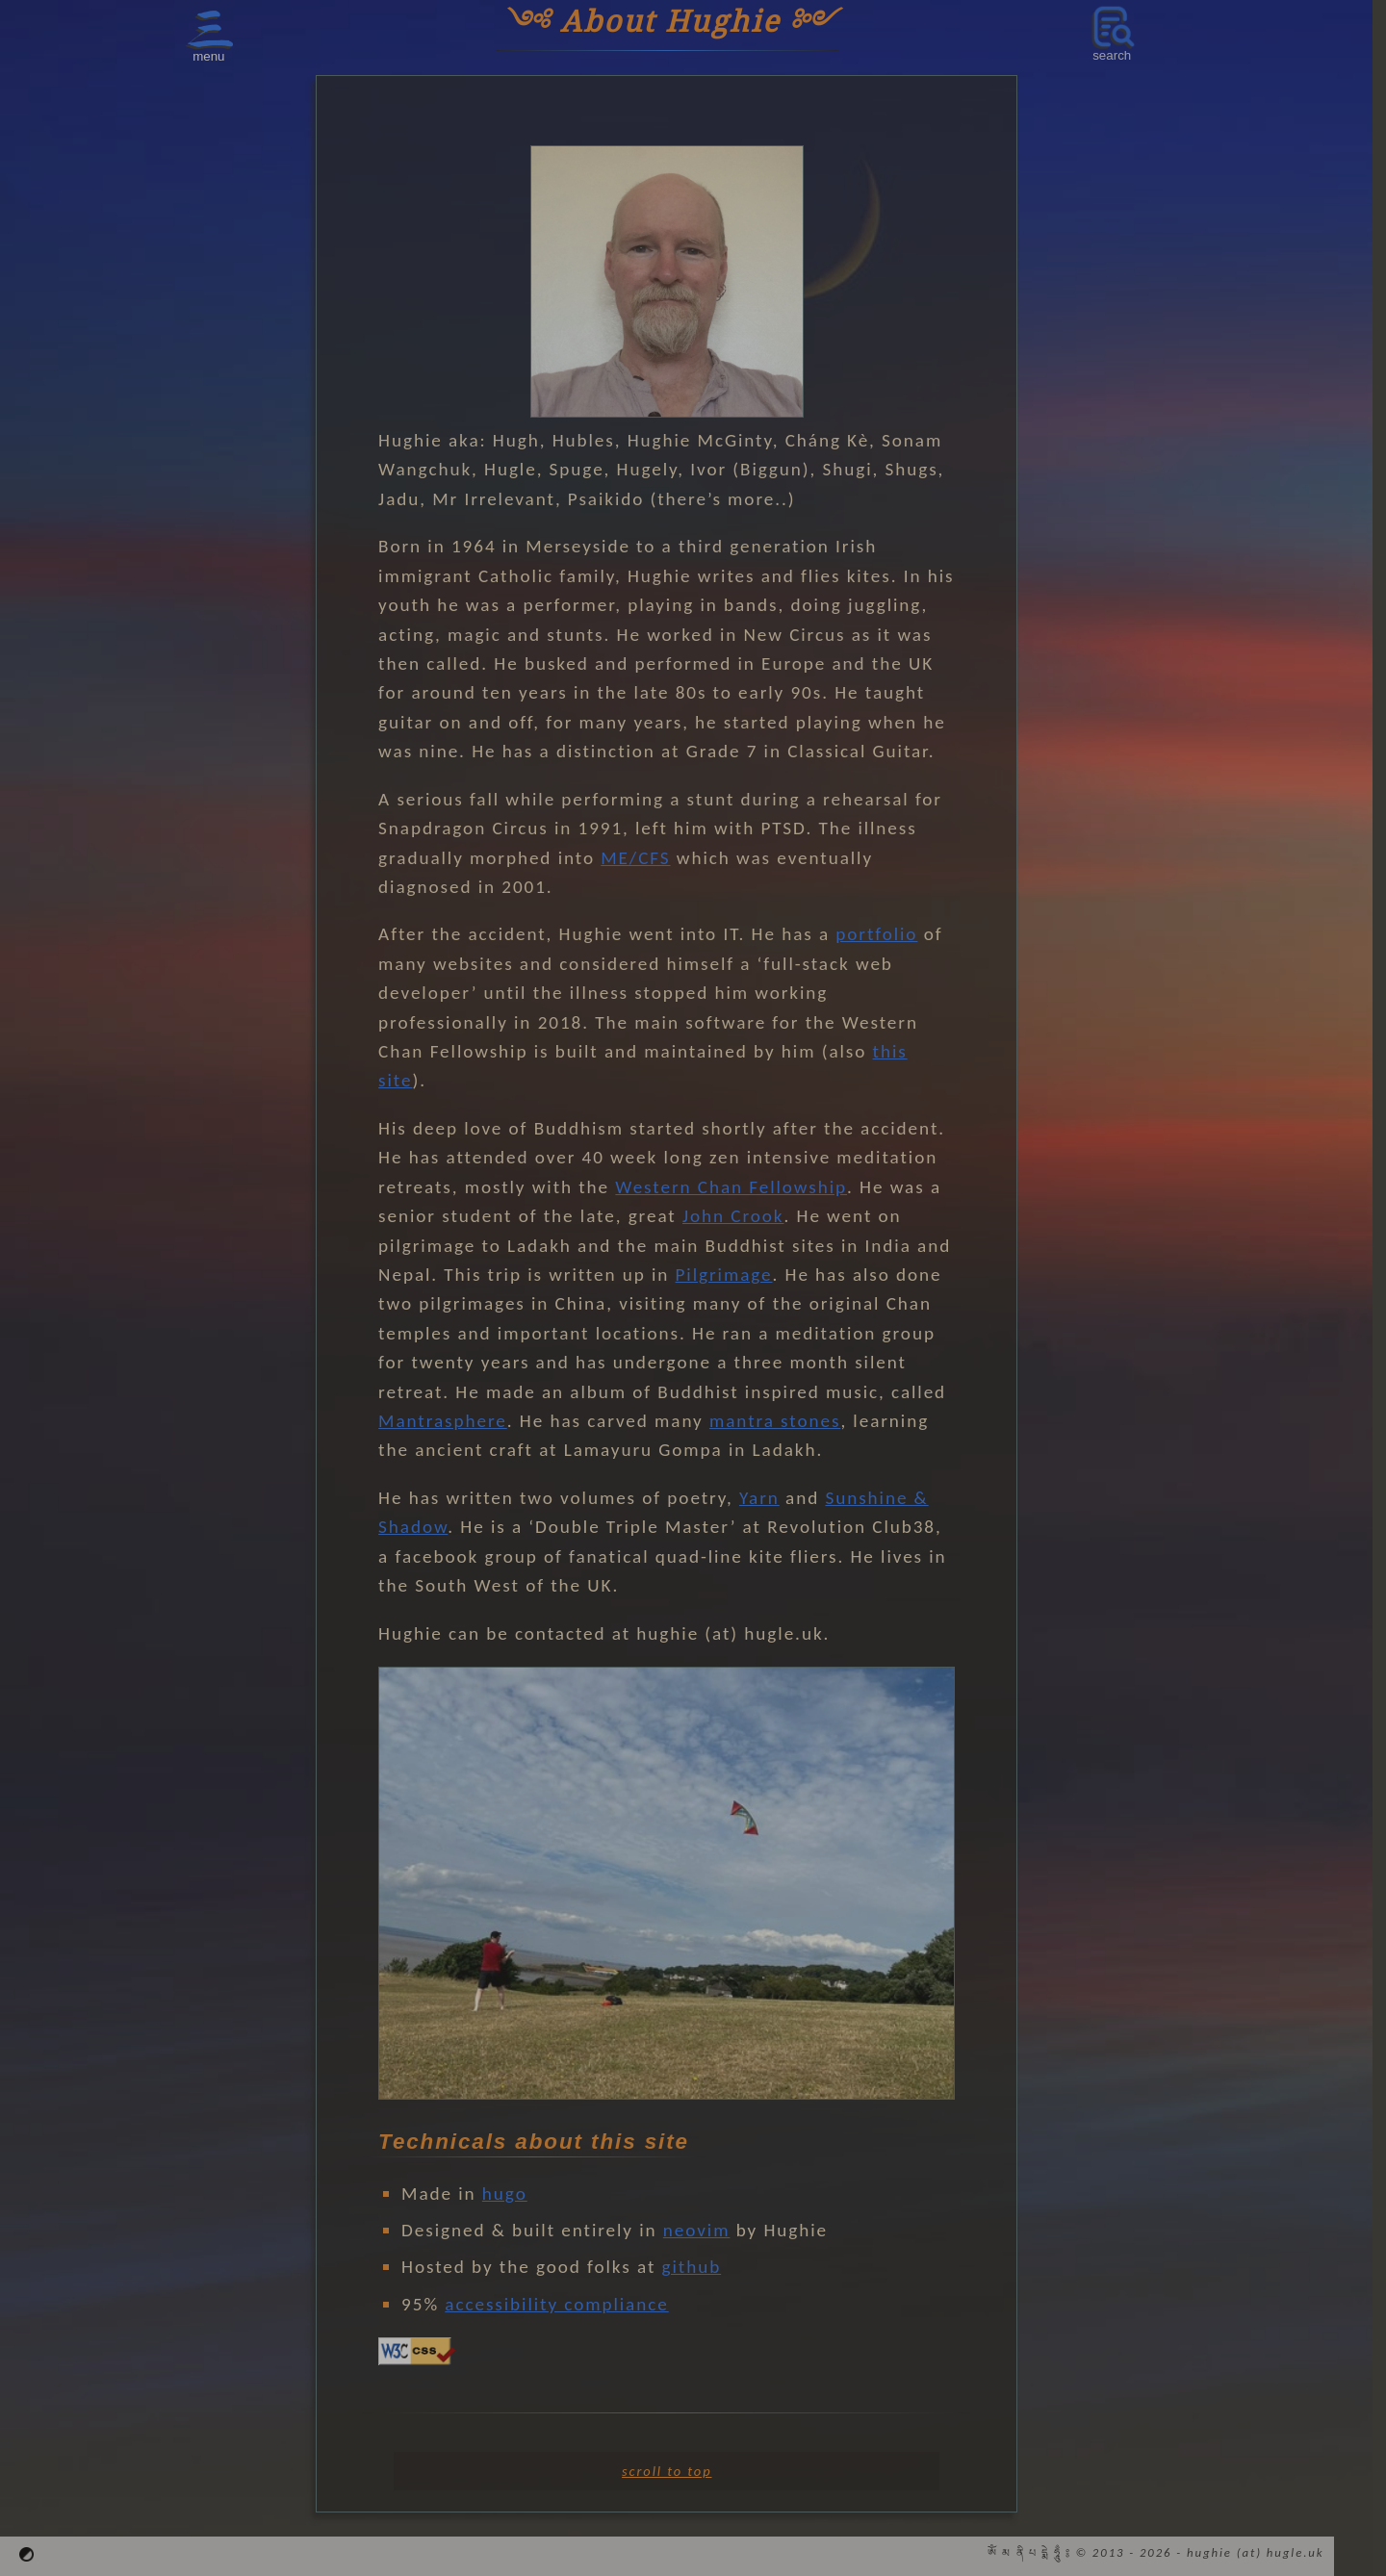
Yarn (759, 1498)
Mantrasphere (442, 1421)
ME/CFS (635, 858)
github (692, 2267)
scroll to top (666, 2471)
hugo (504, 2193)
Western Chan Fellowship (731, 1187)
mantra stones (774, 1421)
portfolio (876, 934)
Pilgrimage (724, 1274)
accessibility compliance (556, 2304)
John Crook (733, 1216)
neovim (697, 2230)
